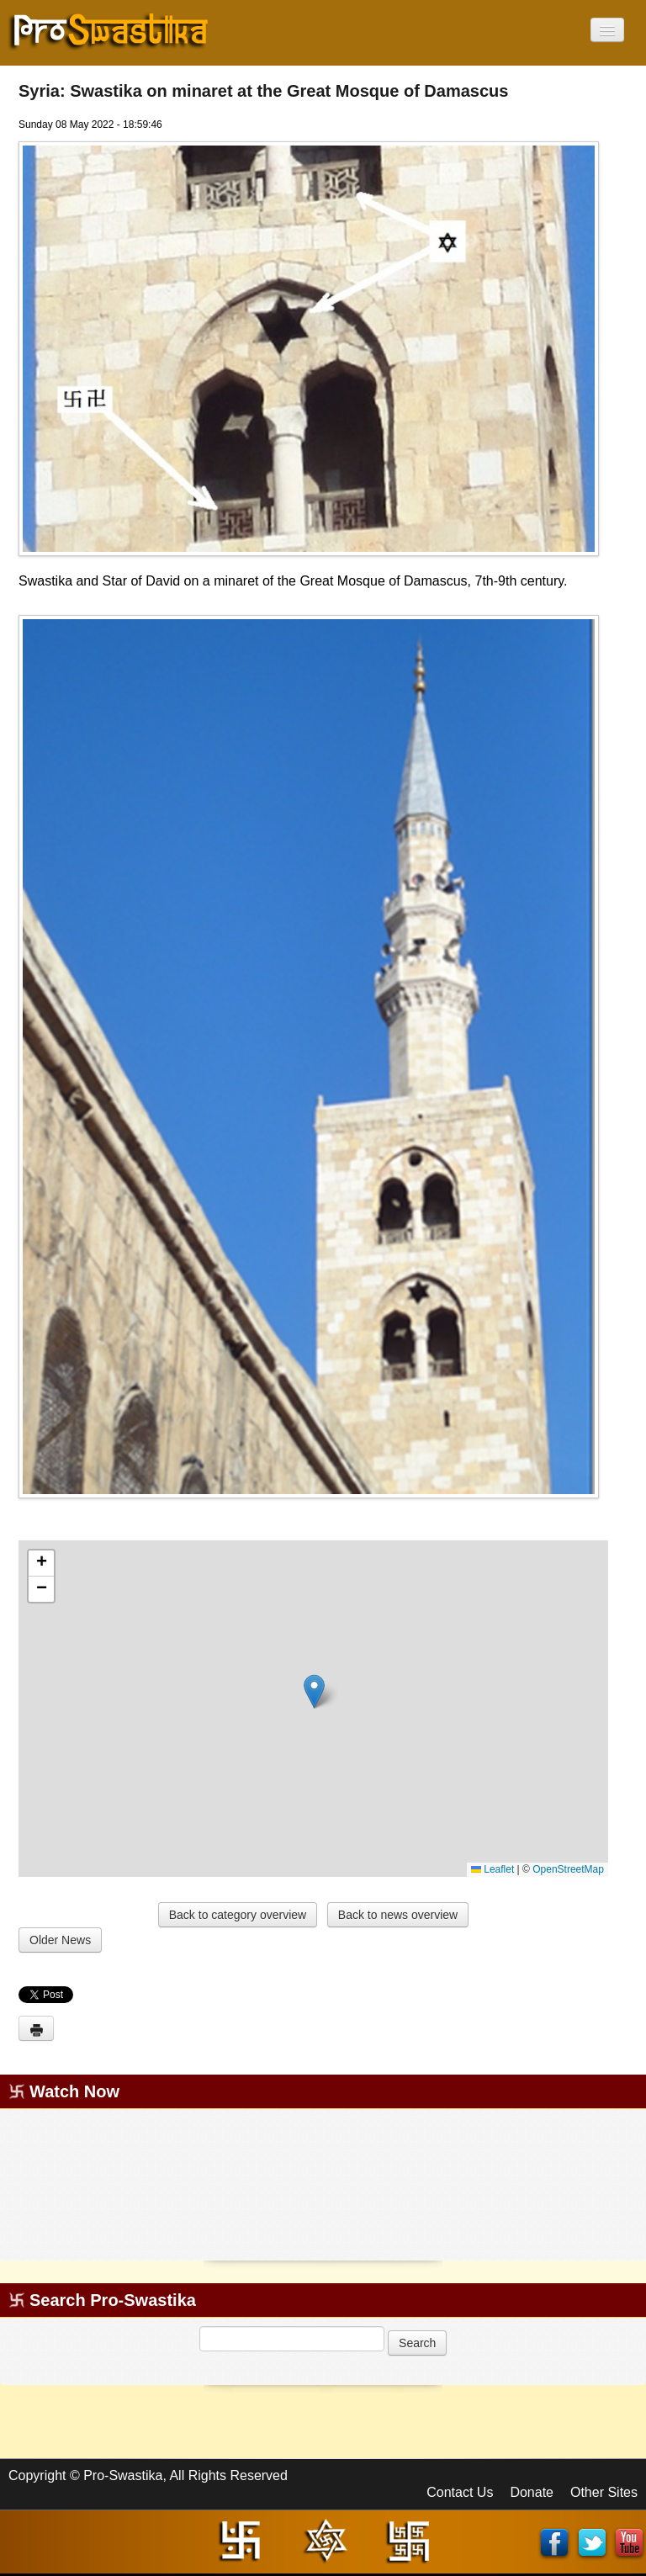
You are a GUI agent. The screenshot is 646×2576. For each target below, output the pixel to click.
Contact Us (459, 2492)
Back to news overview (398, 1914)
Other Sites (604, 2492)
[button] (314, 1691)
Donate (531, 2492)
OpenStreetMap (568, 1869)
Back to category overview (237, 1914)
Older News (60, 1940)
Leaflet (492, 1869)
